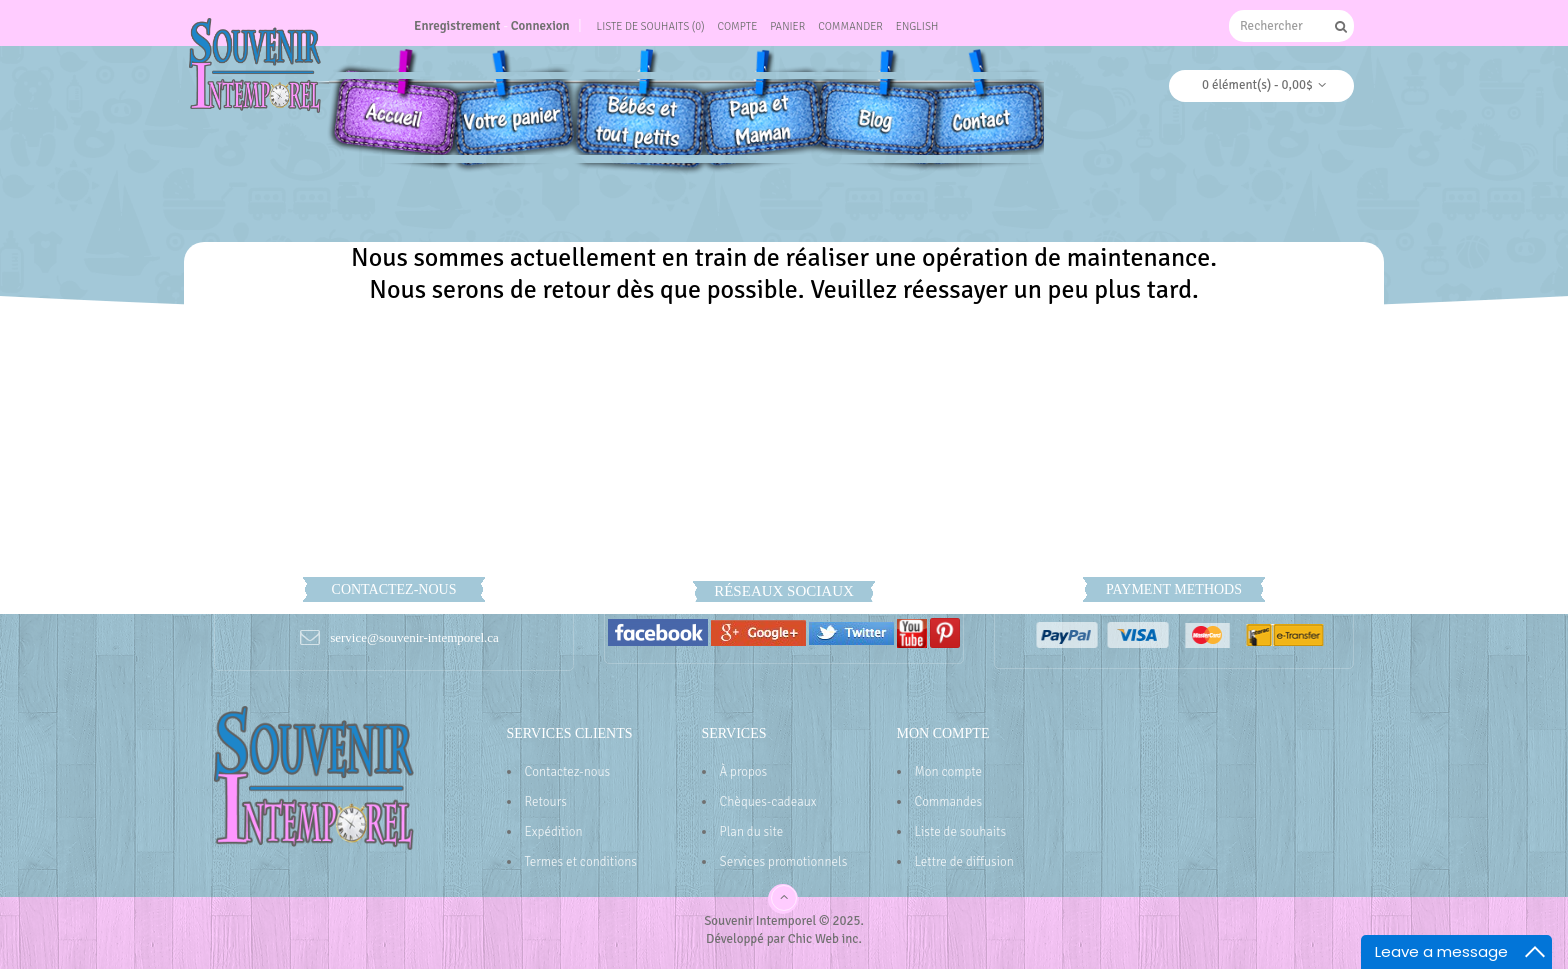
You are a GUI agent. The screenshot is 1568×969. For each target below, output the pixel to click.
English (917, 26)
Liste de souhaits (961, 832)
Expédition (554, 832)
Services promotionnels (784, 862)
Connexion (540, 26)
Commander (850, 26)
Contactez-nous (568, 772)
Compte (737, 26)
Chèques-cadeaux (768, 802)
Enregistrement (457, 26)
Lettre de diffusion (964, 862)
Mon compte (949, 772)
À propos (744, 772)
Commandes (949, 802)
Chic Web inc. (825, 939)
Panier (787, 26)
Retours (546, 802)
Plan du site (752, 832)
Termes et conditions (581, 862)
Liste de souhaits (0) (651, 26)
